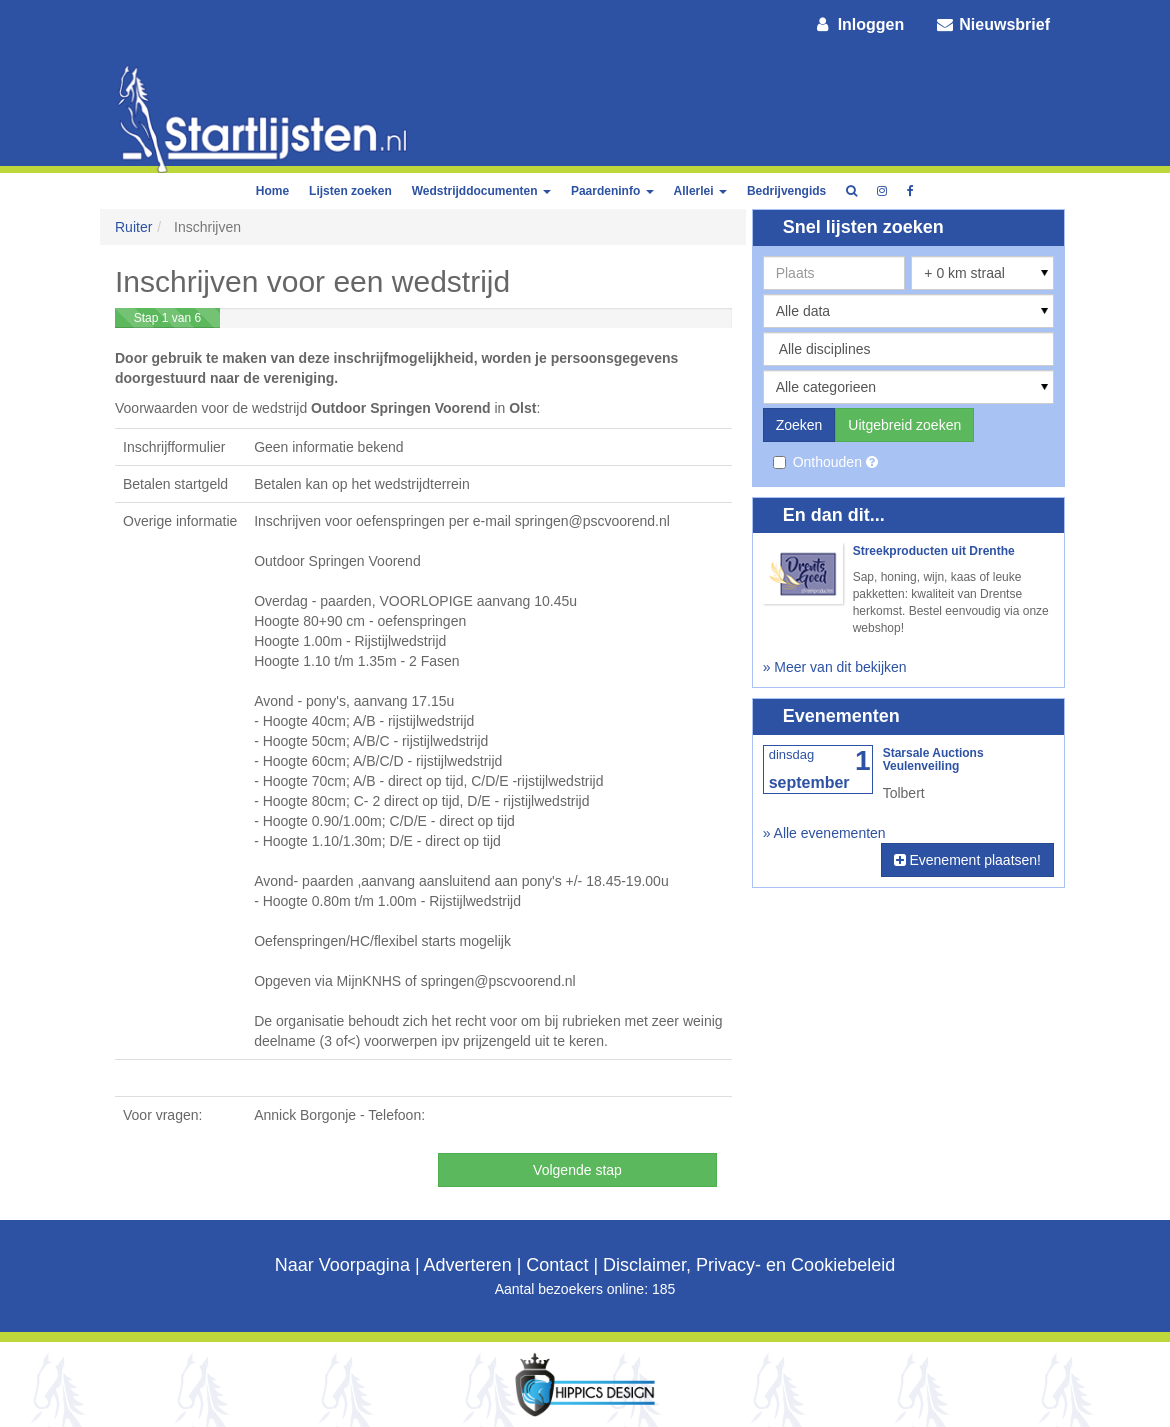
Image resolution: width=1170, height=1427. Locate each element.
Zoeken (799, 425)
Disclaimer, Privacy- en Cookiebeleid (749, 1265)
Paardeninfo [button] (612, 191)
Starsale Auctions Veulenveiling (933, 759)
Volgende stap (577, 1170)
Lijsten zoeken (350, 191)
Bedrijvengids (786, 191)
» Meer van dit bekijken (835, 667)
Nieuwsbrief (992, 24)
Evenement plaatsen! (967, 860)
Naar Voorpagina (342, 1265)
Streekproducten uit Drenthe (934, 551)
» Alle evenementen (824, 833)
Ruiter (133, 227)
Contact (557, 1265)
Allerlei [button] (700, 191)
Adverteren (468, 1265)
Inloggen (859, 24)
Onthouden (819, 462)
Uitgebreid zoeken (904, 425)
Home (272, 191)
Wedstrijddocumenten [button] (481, 191)
